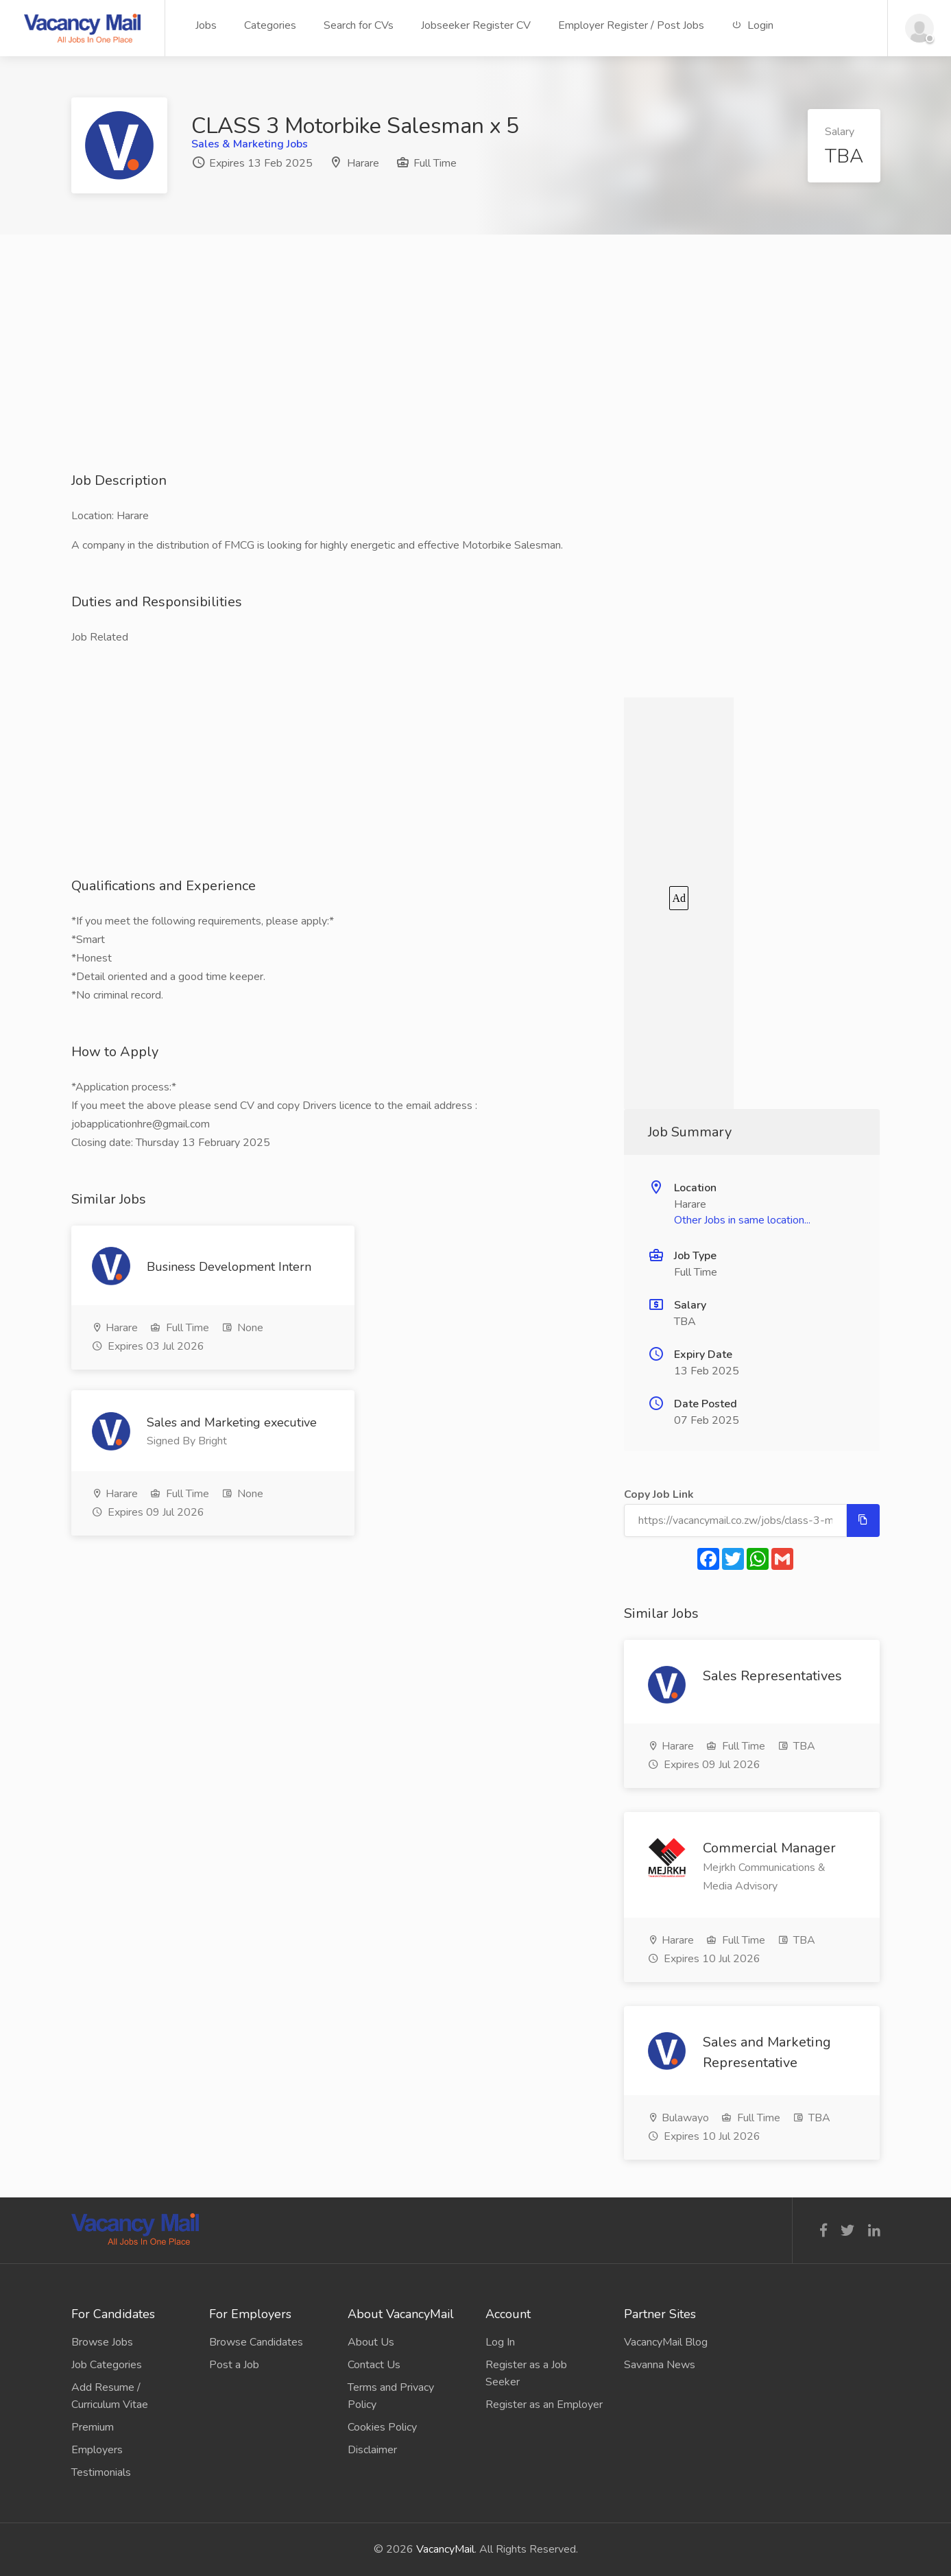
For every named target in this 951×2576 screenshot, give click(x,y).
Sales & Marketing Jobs (249, 144)
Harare (363, 163)
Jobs (206, 25)
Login (752, 25)
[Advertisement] (475, 375)
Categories (270, 25)
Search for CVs (359, 25)
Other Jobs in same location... (742, 1220)
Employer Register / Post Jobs (631, 25)
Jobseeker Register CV (476, 25)
